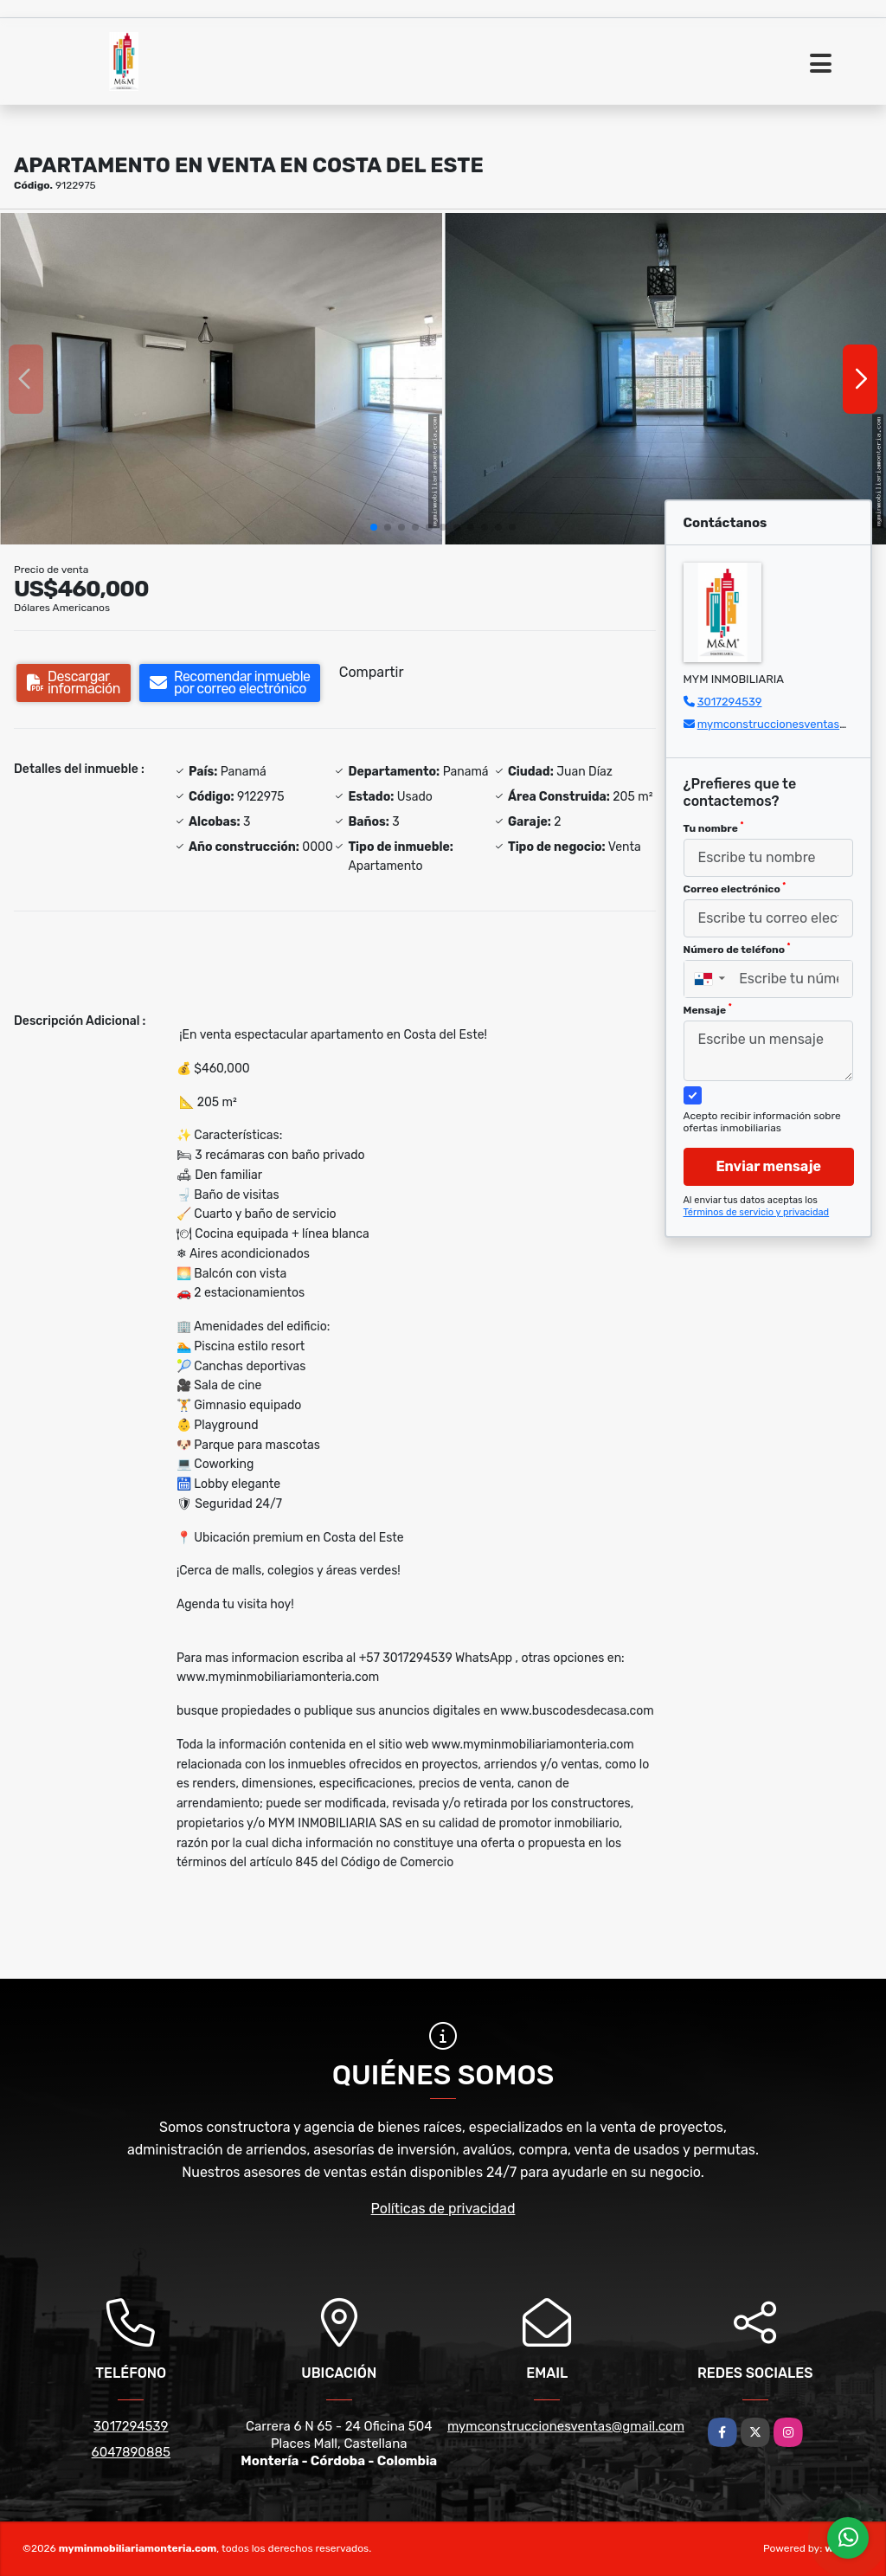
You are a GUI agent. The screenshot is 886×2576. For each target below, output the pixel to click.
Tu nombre (714, 827)
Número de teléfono (737, 949)
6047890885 (131, 2452)
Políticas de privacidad (443, 2208)
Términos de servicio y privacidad (757, 1212)
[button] (373, 527)
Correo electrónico (735, 888)
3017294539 (729, 701)
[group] (221, 378)
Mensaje (708, 1009)
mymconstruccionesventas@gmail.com (565, 2426)
